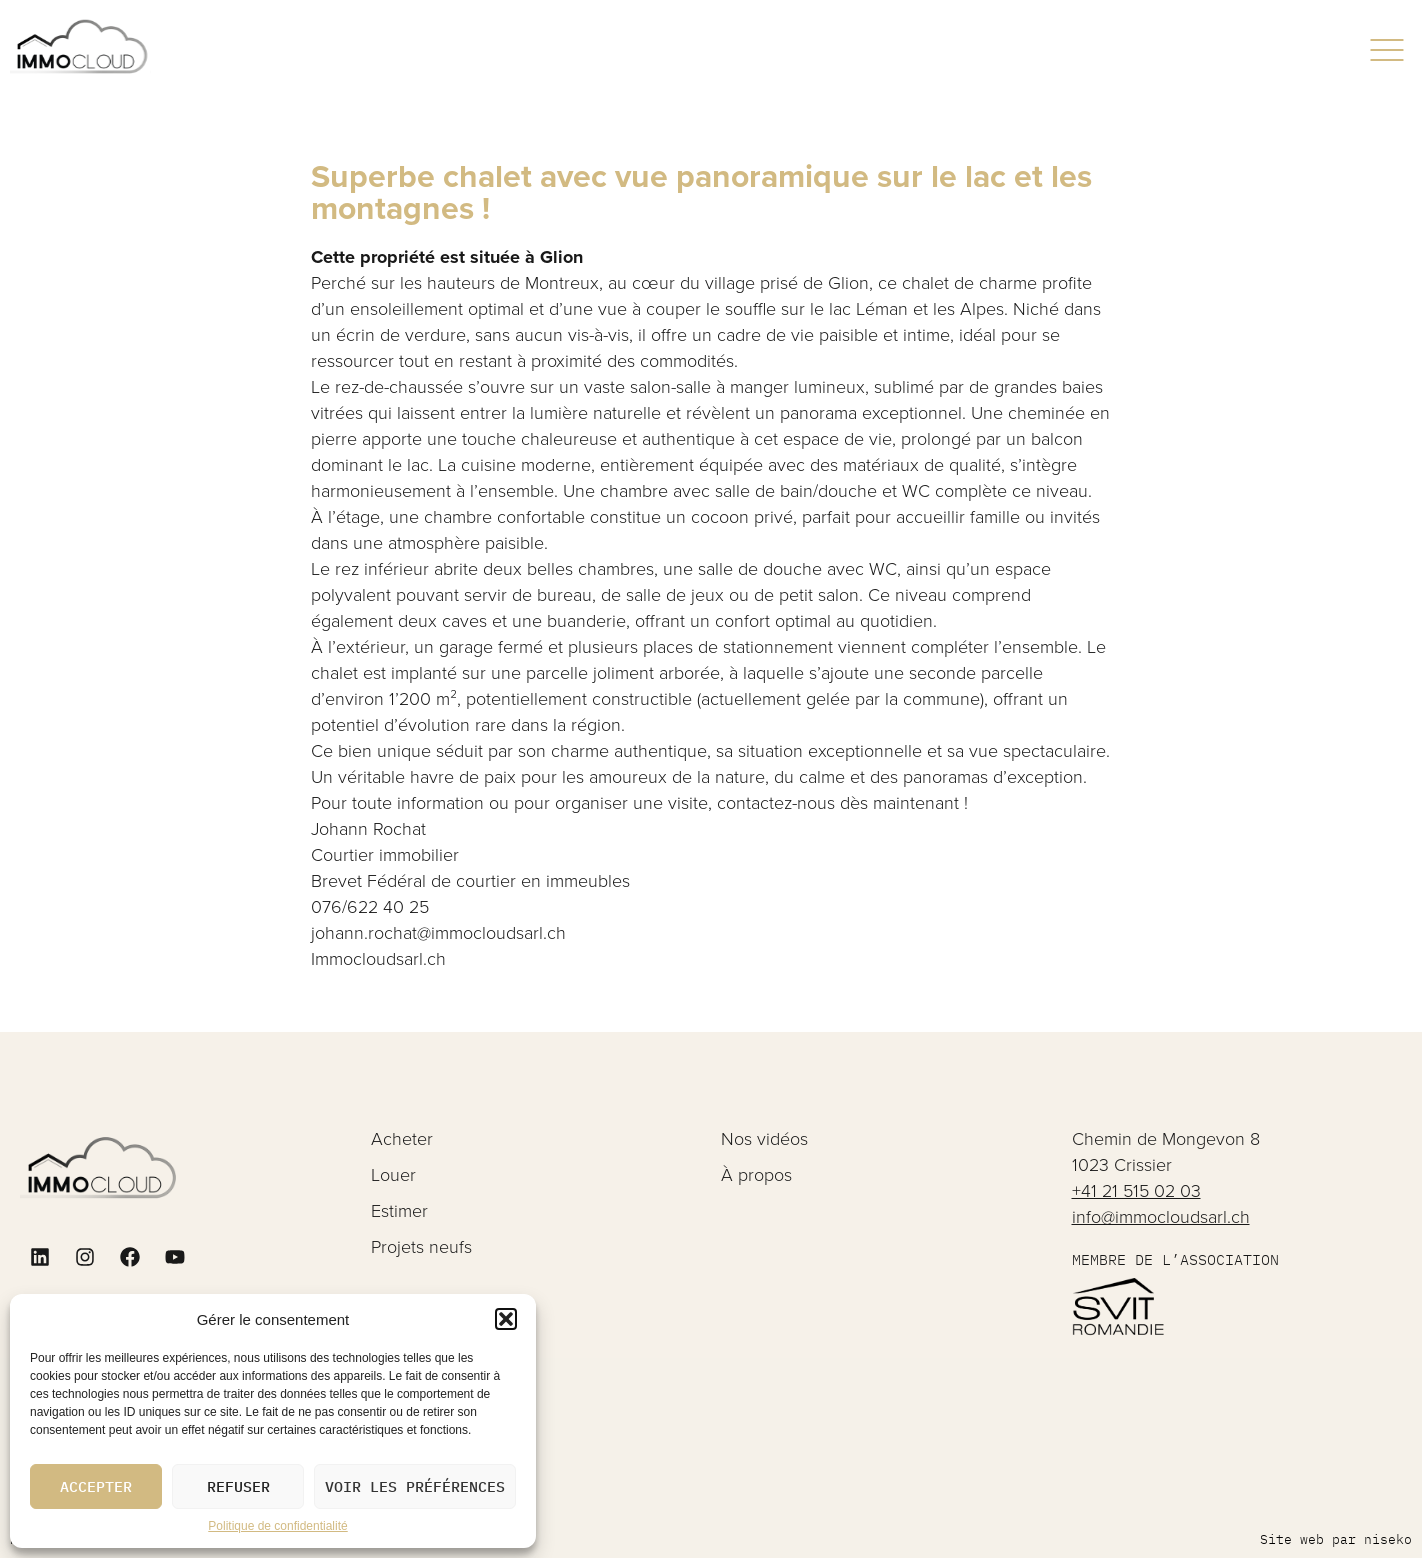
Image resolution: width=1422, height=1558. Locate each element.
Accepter (96, 1486)
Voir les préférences (415, 1486)
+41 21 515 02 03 (1136, 1191)
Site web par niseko (1336, 1539)
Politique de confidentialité (277, 1526)
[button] (506, 1319)
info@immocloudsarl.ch (1161, 1217)
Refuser (238, 1486)
